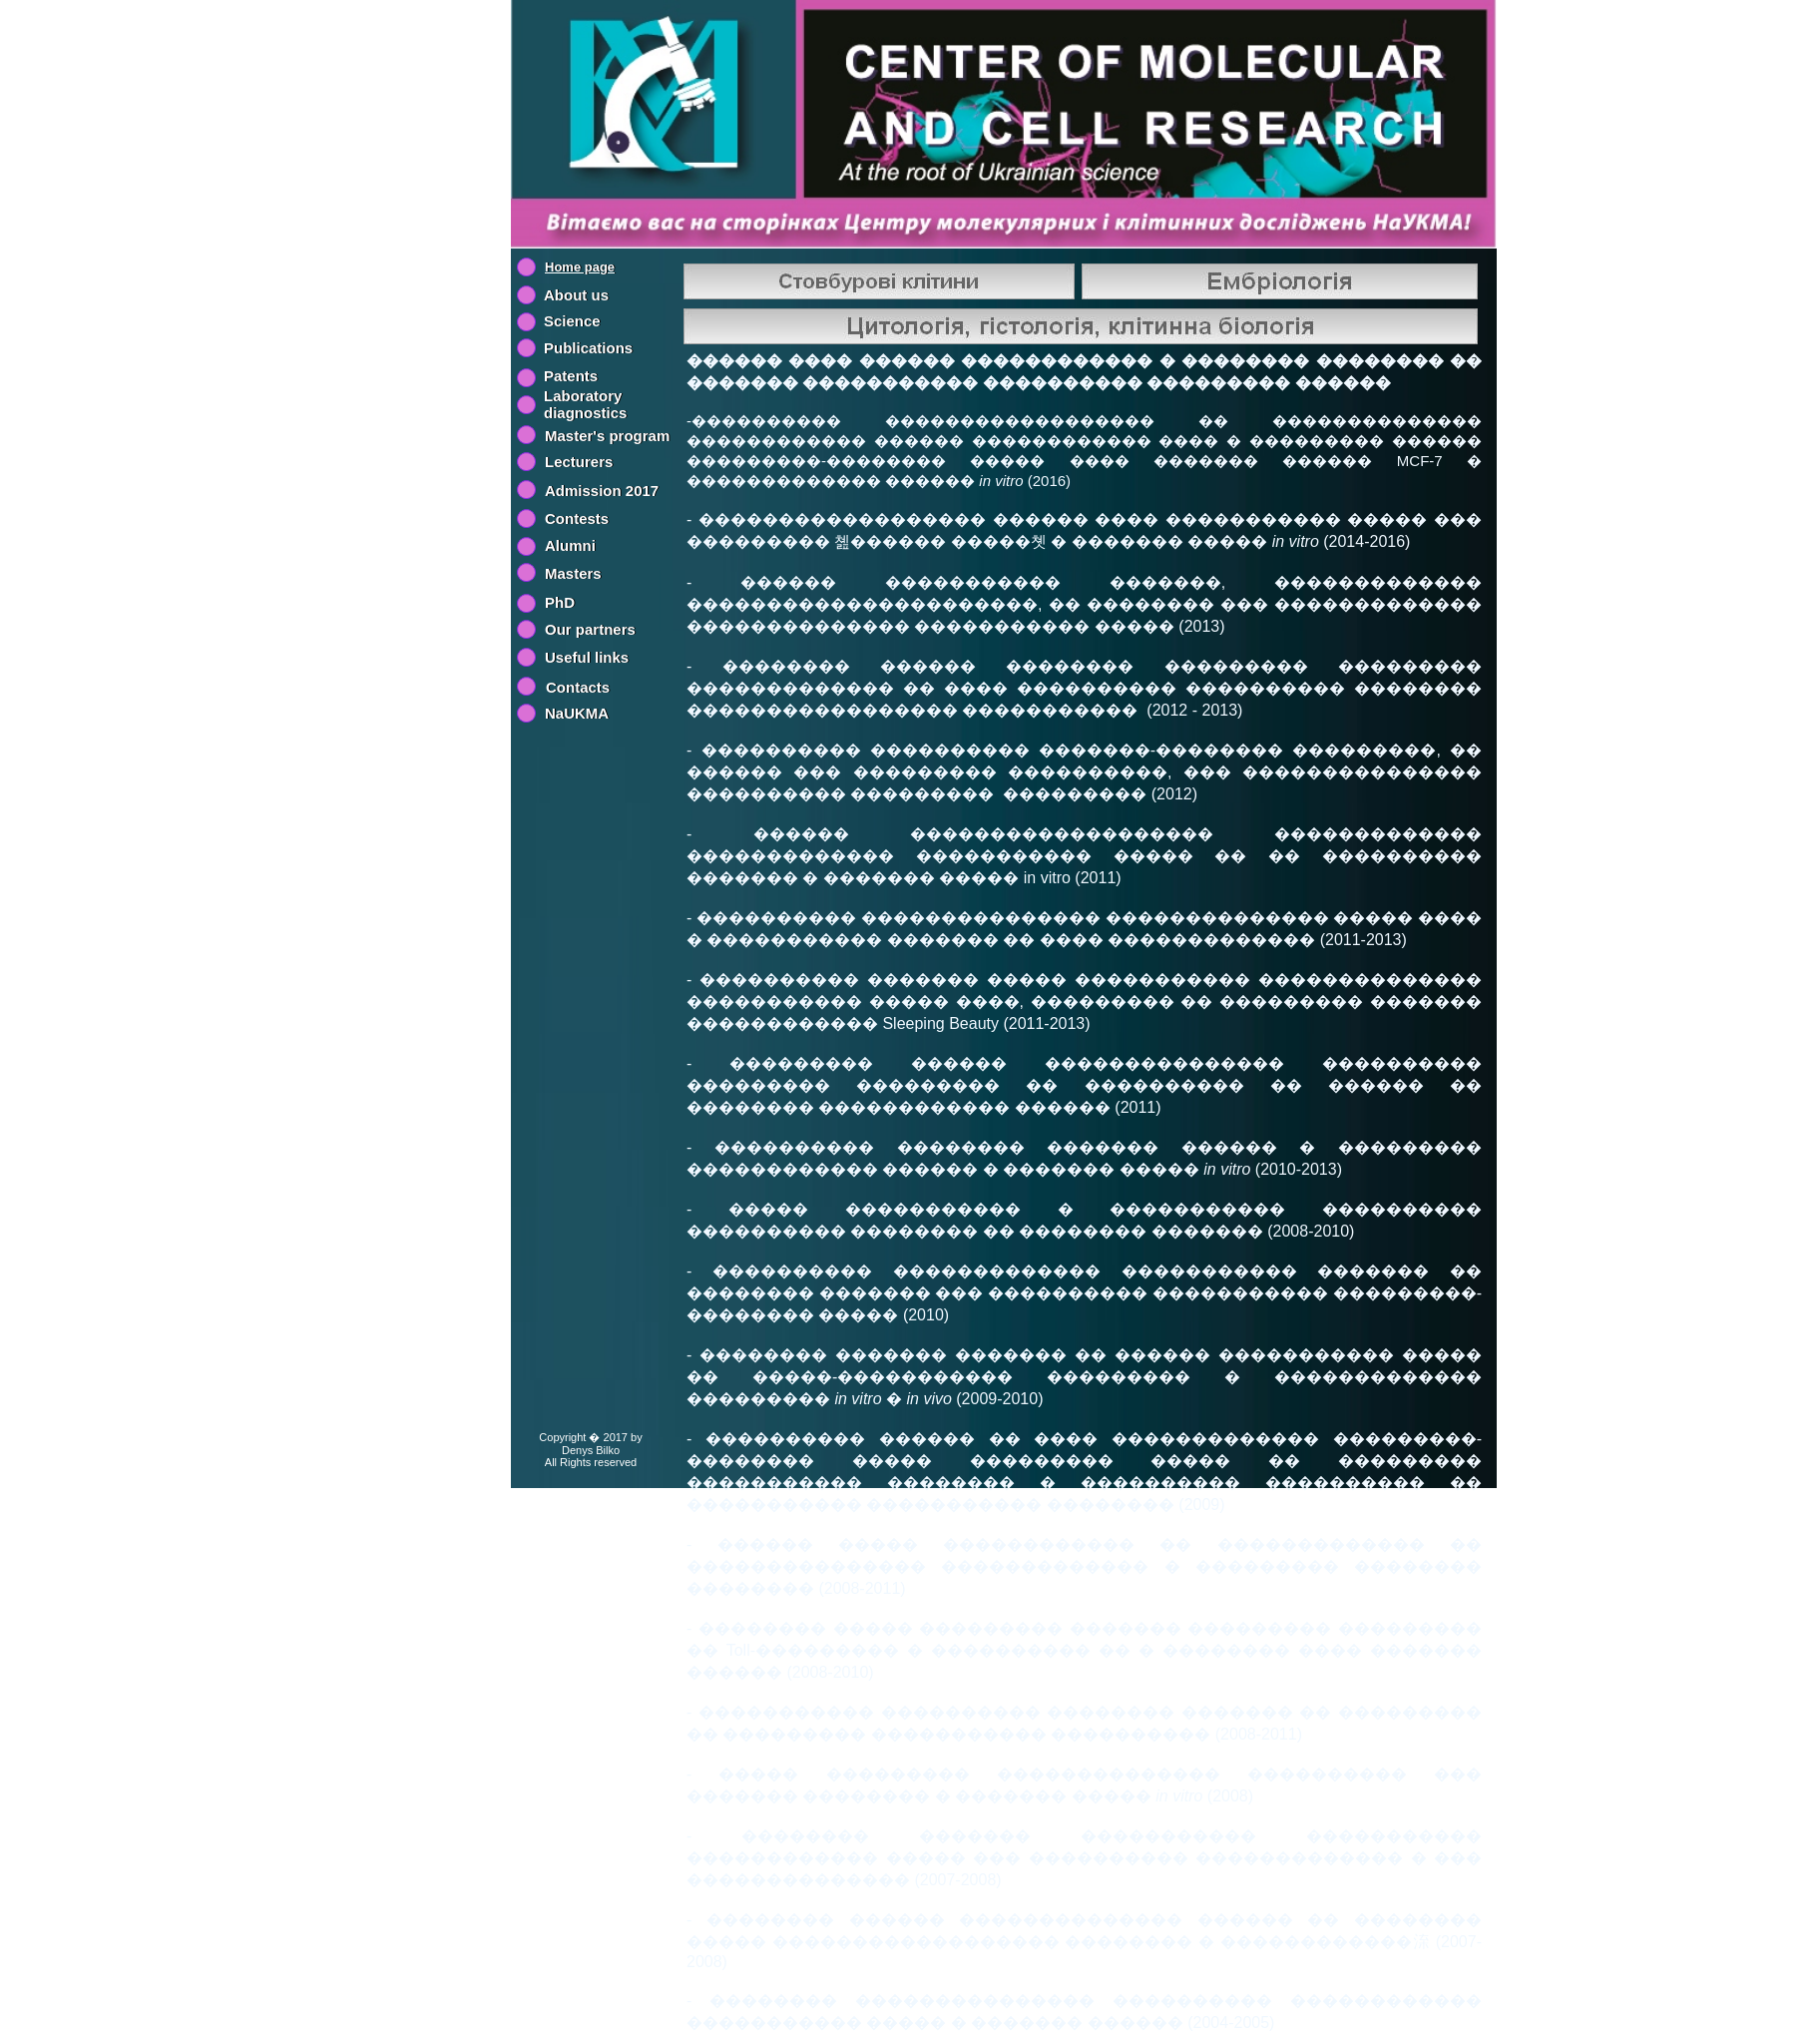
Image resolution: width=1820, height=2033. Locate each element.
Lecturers (579, 461)
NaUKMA (577, 713)
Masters (573, 573)
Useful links (587, 657)
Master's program (607, 435)
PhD (560, 602)
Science (572, 320)
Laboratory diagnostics (585, 404)
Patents (571, 375)
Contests (577, 518)
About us (576, 294)
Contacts (578, 687)
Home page (580, 266)
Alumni (570, 545)
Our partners (590, 629)
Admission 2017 (602, 490)
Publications (588, 347)
